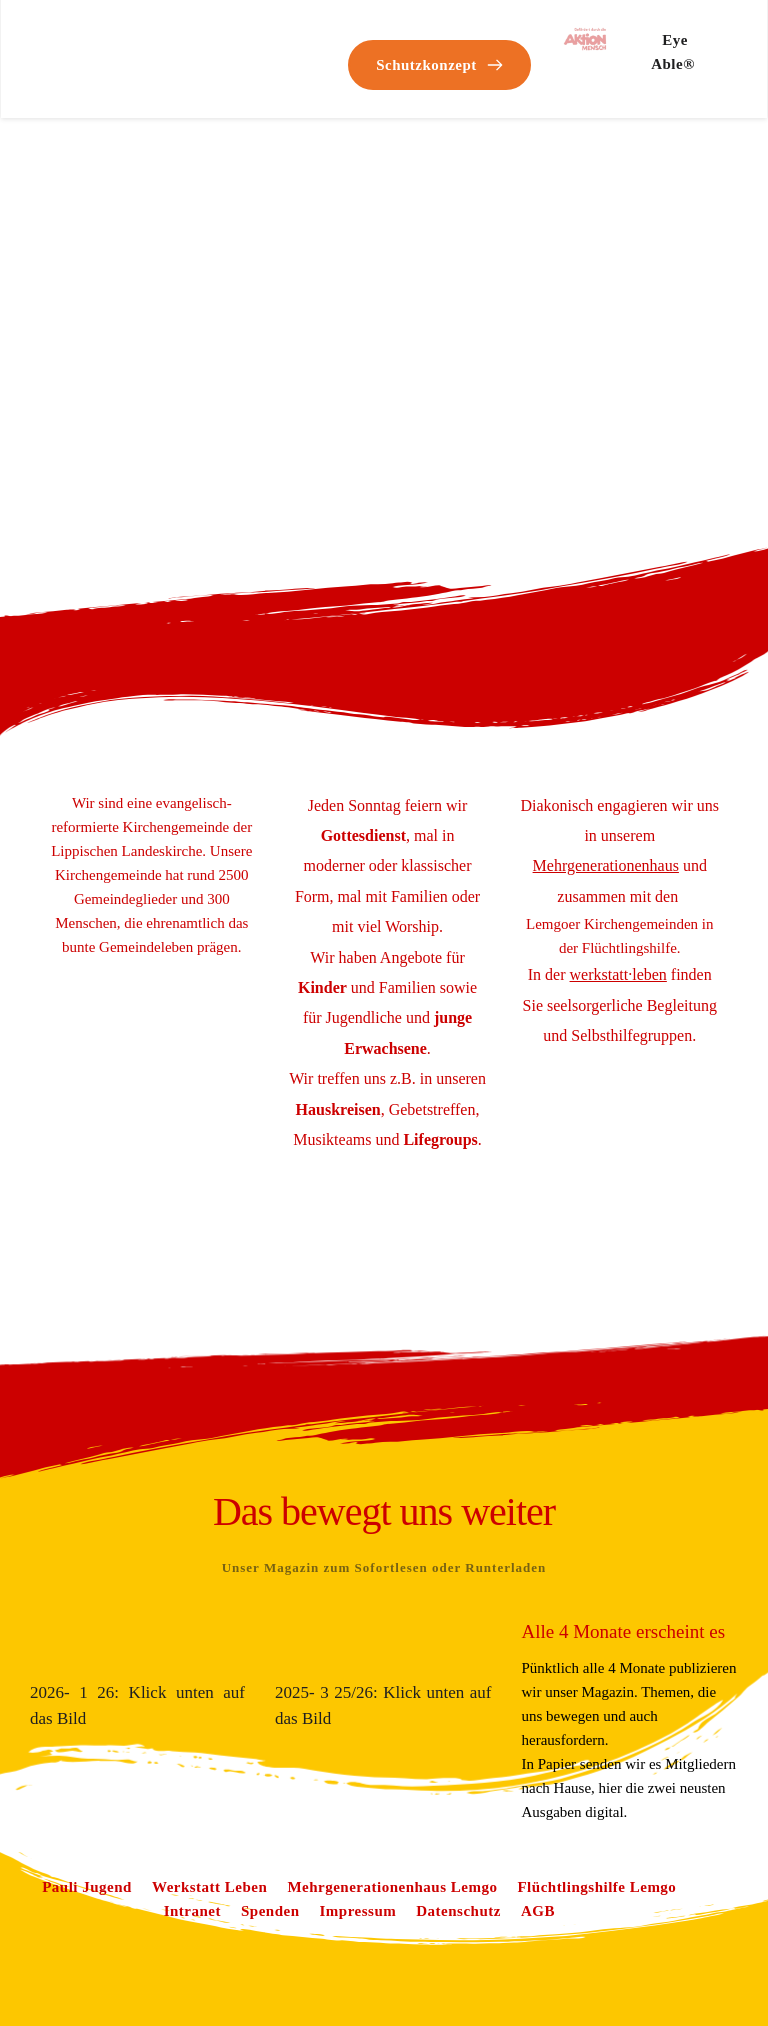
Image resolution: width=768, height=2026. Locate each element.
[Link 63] (192, 1911)
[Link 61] (392, 1887)
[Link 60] (209, 1887)
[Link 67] (538, 1911)
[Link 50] (585, 39)
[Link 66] (458, 1911)
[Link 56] (440, 1139)
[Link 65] (357, 1911)
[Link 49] (439, 65)
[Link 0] (101, 43)
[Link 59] (87, 1887)
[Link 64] (270, 1911)
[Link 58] (618, 974)
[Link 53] (322, 987)
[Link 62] (596, 1887)
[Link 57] (606, 865)
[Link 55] (338, 1109)
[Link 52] (363, 835)
